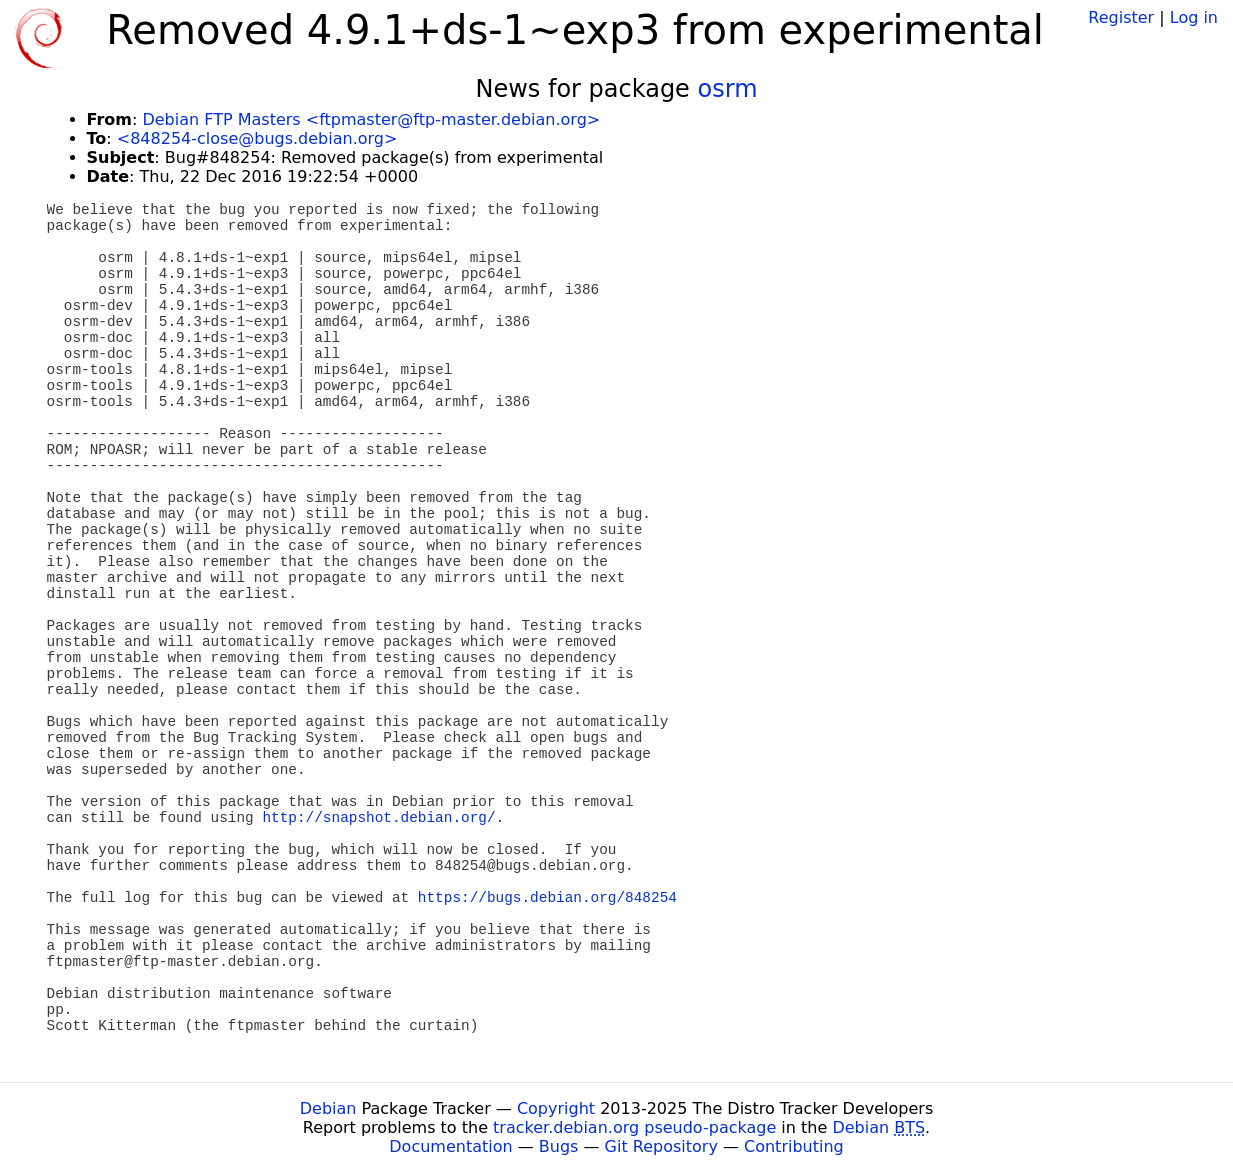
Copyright (556, 1108)
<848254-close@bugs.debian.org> (257, 138)
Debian (328, 1108)
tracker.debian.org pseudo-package (634, 1127)
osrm (728, 89)
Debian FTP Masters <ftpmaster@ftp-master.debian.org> (371, 119)
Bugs (559, 1146)
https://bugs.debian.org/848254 (547, 898)
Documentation (450, 1146)
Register (1121, 17)
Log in (1194, 17)
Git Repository (661, 1146)
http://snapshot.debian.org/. (383, 818)
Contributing (794, 1146)
